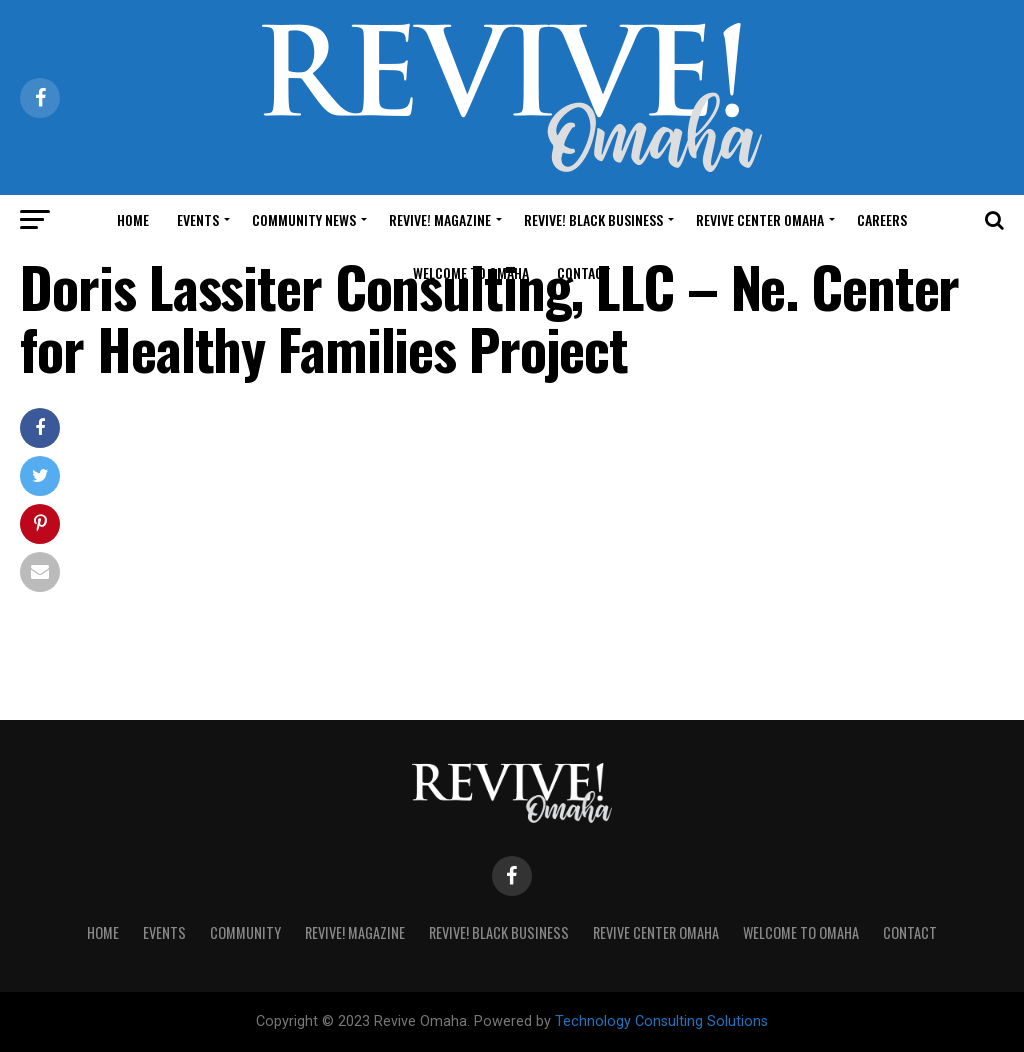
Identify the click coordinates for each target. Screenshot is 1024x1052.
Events (198, 219)
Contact (584, 272)
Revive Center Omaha (760, 219)
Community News (304, 219)
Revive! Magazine (440, 219)
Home (133, 219)
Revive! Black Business (593, 219)
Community (245, 932)
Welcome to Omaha (471, 272)
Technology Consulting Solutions (661, 1021)
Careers (882, 219)
